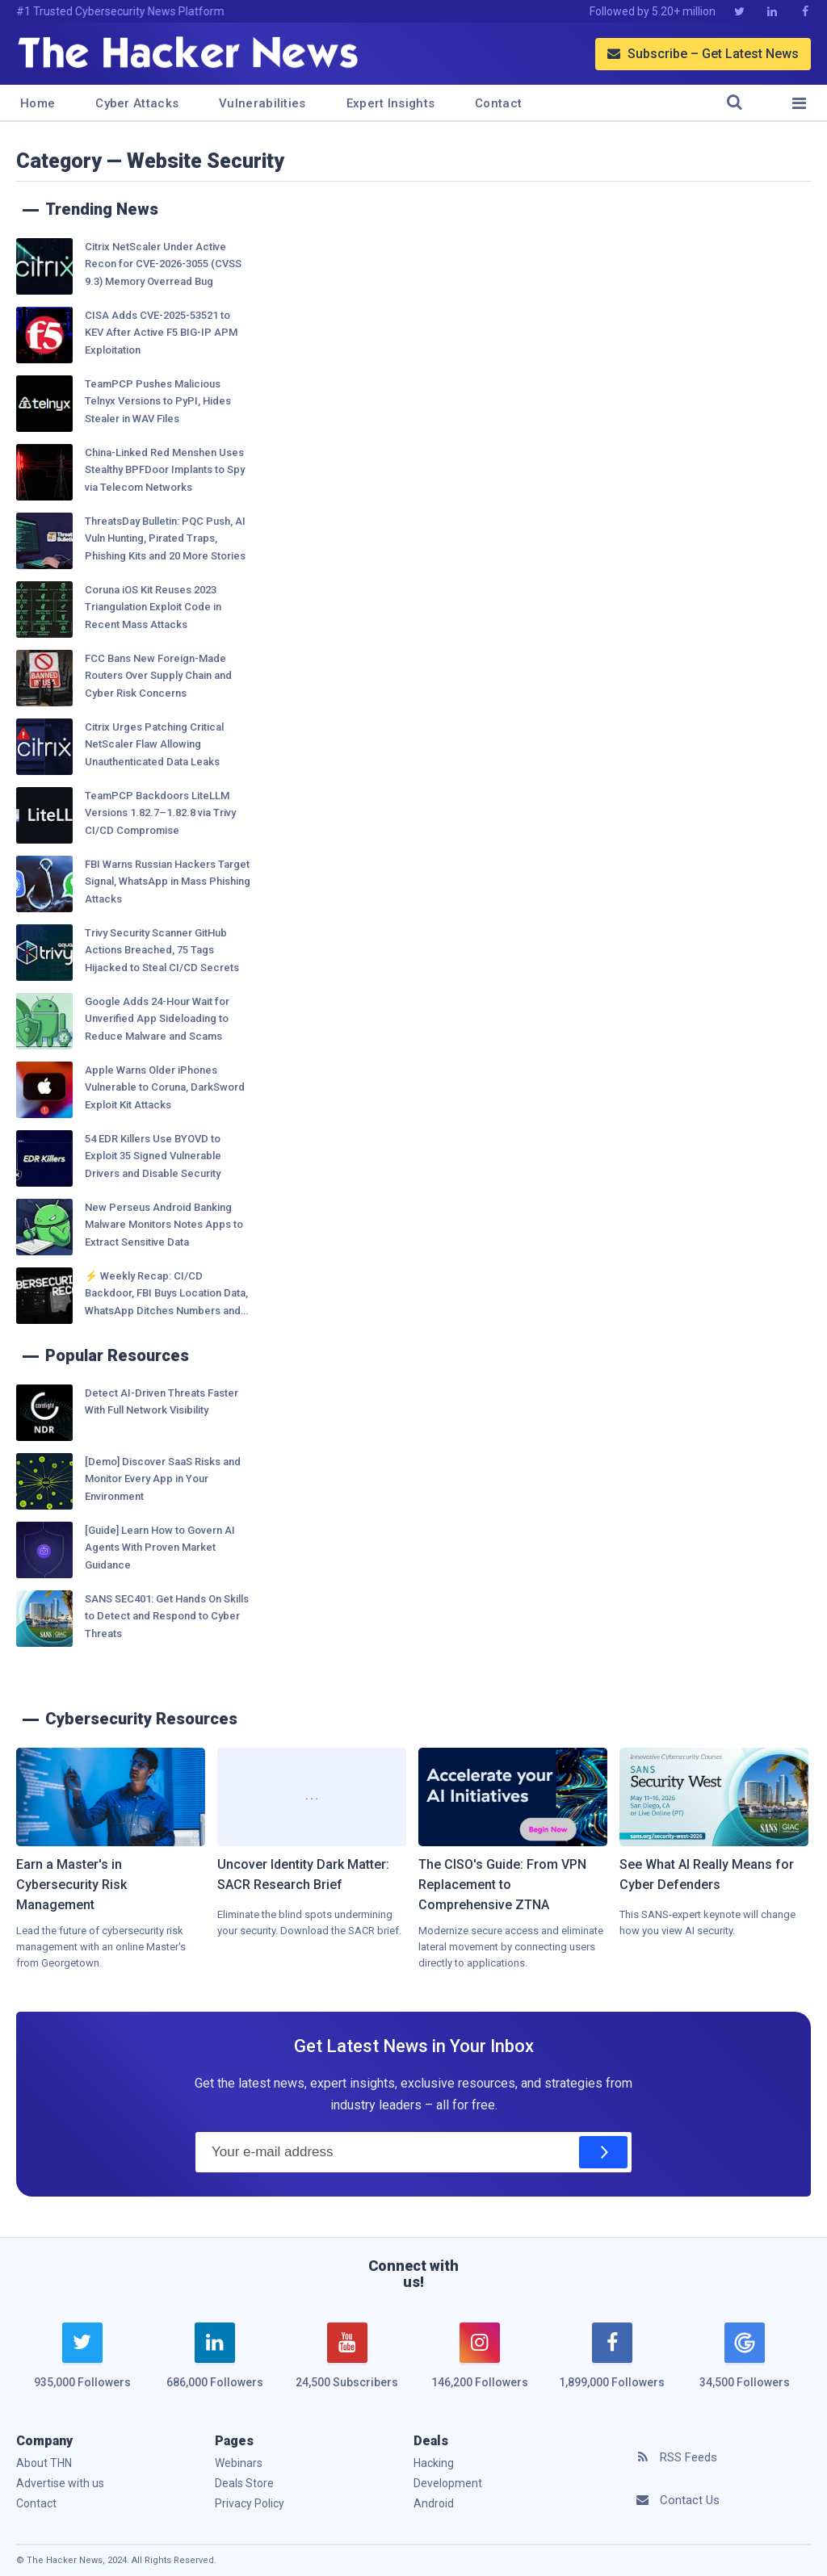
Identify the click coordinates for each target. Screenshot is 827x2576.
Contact (498, 103)
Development (448, 2483)
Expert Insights (390, 103)
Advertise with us (60, 2483)
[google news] (744, 2358)
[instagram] (480, 2365)
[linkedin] (215, 2365)
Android (434, 2503)
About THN (44, 2463)
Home (37, 103)
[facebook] (612, 2365)
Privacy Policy (249, 2503)
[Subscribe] (603, 2152)
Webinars (238, 2463)
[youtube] (347, 2365)
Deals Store (244, 2483)
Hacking (434, 2463)
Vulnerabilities (262, 103)
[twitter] (82, 2365)
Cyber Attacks (136, 103)
